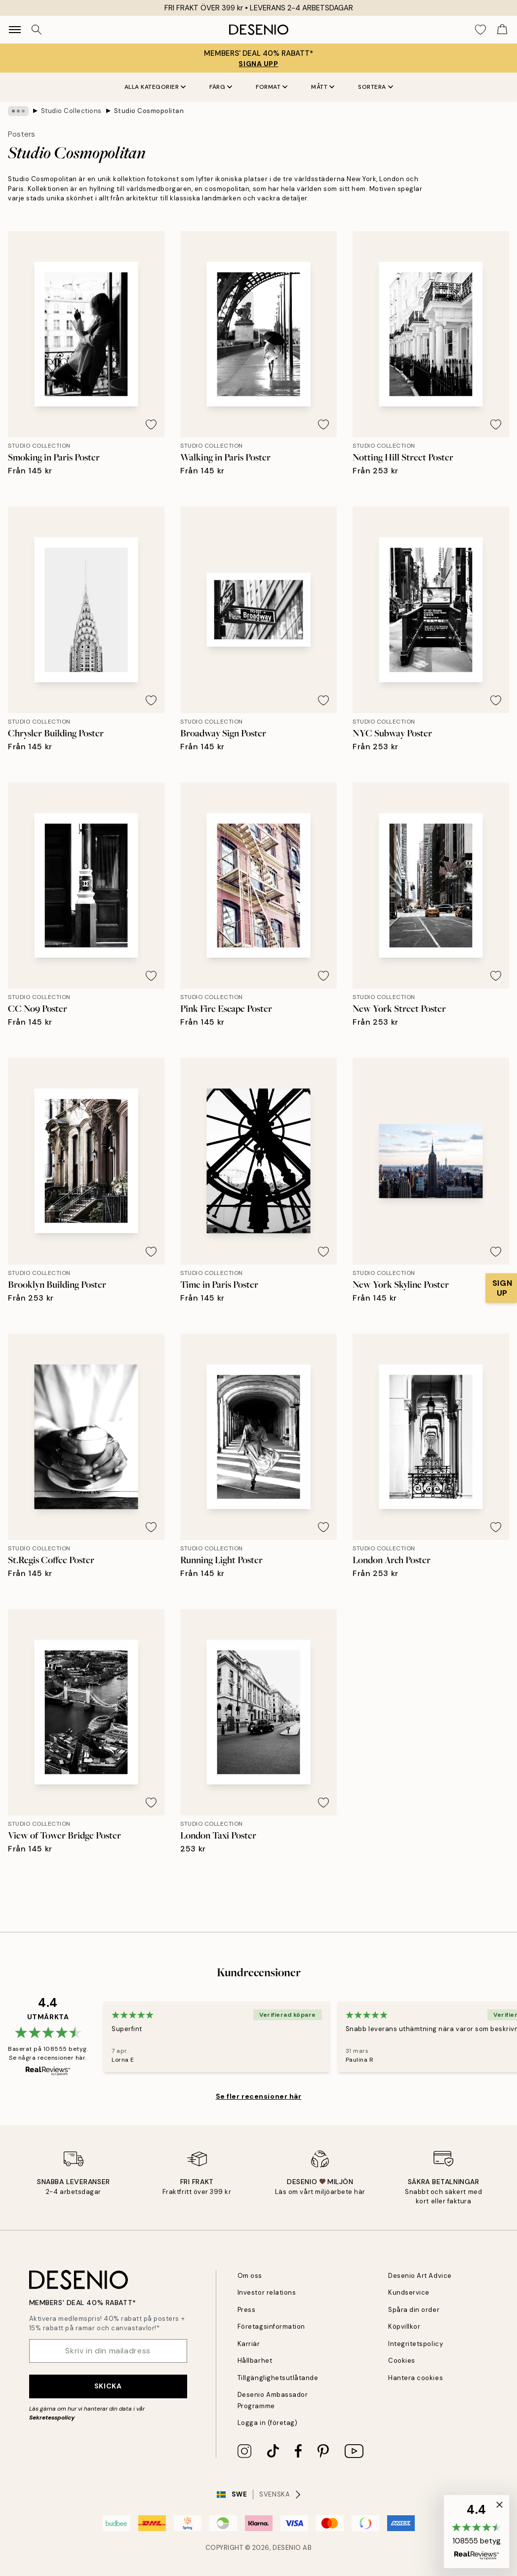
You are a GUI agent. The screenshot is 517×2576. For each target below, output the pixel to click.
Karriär (249, 2344)
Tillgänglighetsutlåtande (278, 2378)
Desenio (287, 2547)
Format (271, 87)
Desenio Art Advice (419, 2275)
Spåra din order (413, 2310)
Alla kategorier (155, 87)
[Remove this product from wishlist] (151, 424)
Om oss (250, 2275)
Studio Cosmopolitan (149, 111)
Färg (220, 87)
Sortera (375, 87)
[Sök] (36, 29)
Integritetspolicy (415, 2344)
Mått (322, 87)
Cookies (401, 2360)
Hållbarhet (255, 2360)
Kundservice (409, 2292)
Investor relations (267, 2292)
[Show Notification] (501, 1288)
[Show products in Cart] (502, 29)
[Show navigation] (15, 29)
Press (247, 2310)
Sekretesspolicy (52, 2418)
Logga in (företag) (267, 2423)
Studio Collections (71, 111)
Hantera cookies (415, 2378)
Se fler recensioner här (259, 2096)
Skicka (107, 2386)
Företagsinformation (271, 2326)
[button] (476, 2531)
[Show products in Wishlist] (480, 29)
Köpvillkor (404, 2326)
